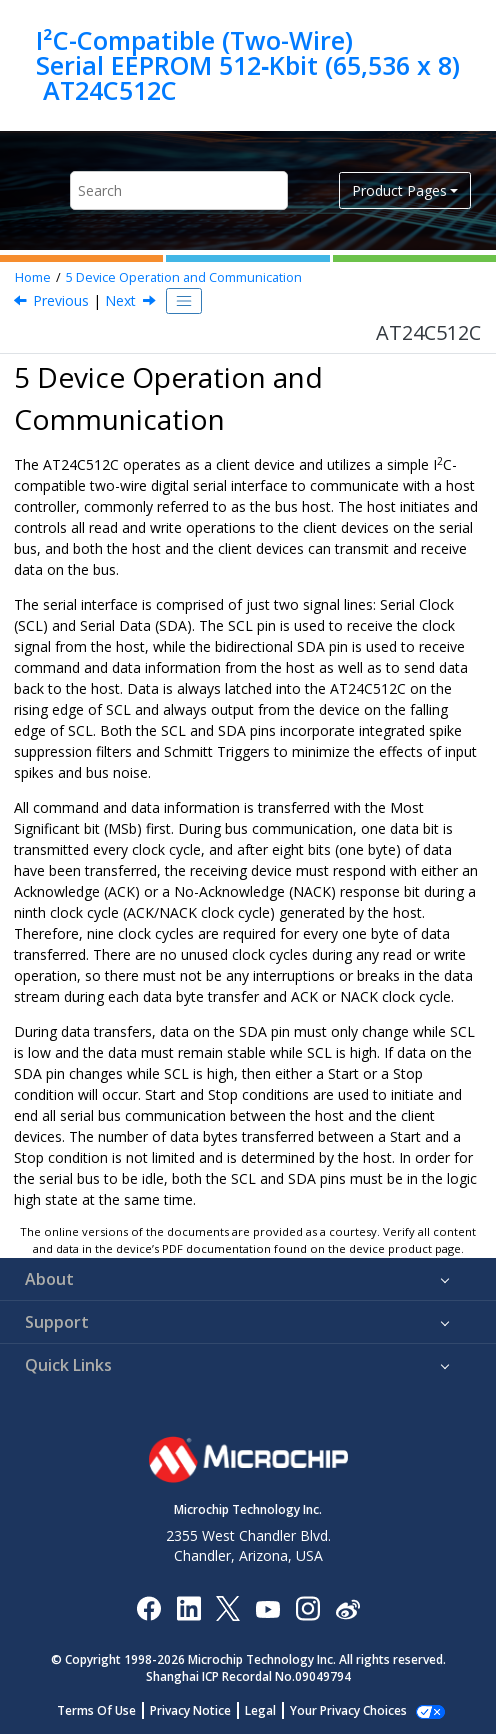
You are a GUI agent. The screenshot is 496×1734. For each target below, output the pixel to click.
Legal (271, 1710)
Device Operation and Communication (184, 277)
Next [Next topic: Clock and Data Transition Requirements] (120, 300)
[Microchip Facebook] (148, 1607)
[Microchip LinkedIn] (188, 1607)
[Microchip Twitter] (228, 1607)
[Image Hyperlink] (267, 1608)
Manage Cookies (348, 1710)
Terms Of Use (107, 1710)
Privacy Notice (201, 1710)
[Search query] (179, 190)
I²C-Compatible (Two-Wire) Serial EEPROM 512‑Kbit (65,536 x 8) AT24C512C (248, 65)
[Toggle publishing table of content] (184, 301)
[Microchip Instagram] (307, 1607)
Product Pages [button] (399, 190)
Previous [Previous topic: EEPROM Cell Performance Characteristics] (61, 300)
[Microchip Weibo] (347, 1608)
